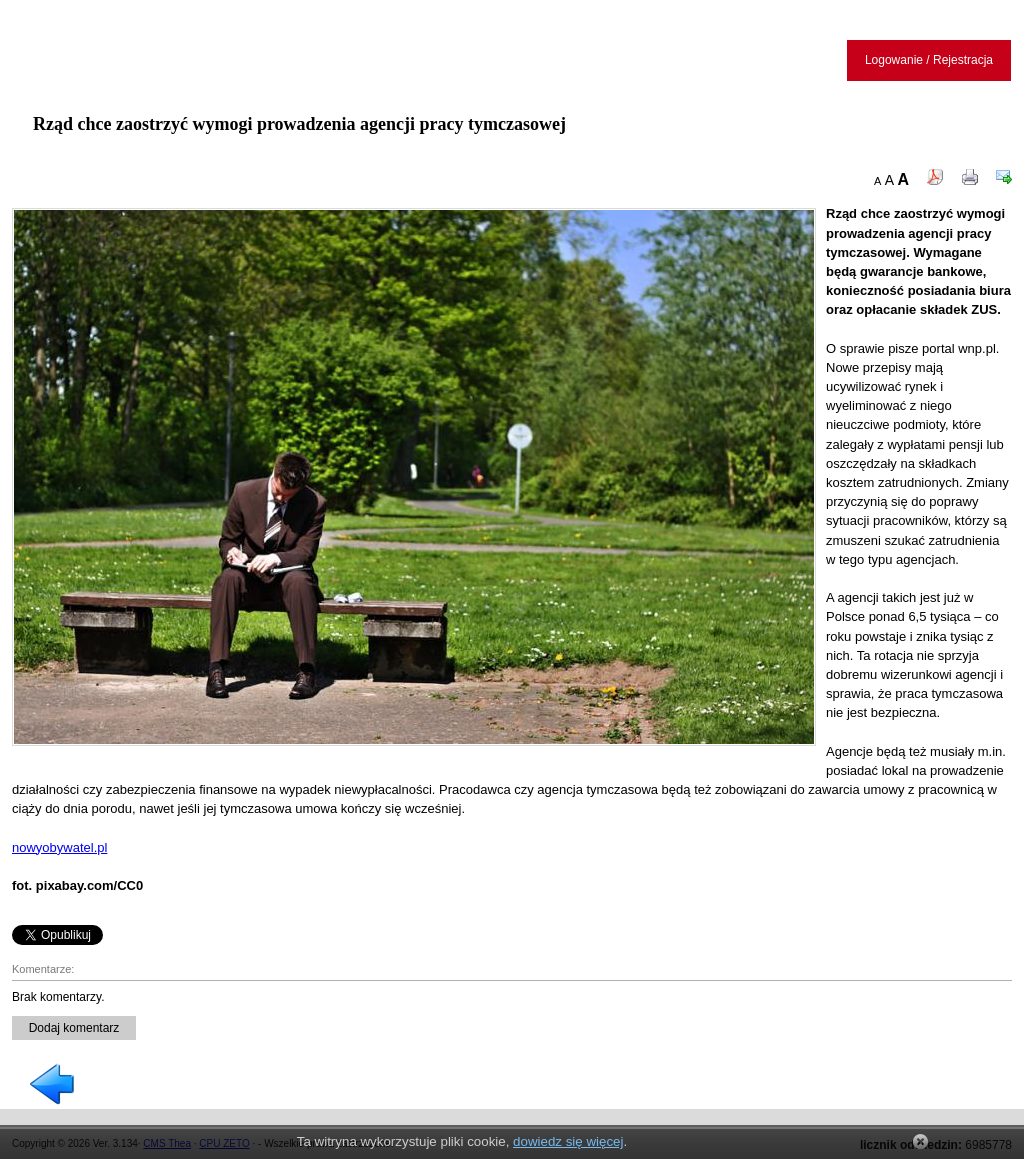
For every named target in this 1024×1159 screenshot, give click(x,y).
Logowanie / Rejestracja (929, 60)
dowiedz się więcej (568, 1141)
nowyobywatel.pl (59, 847)
